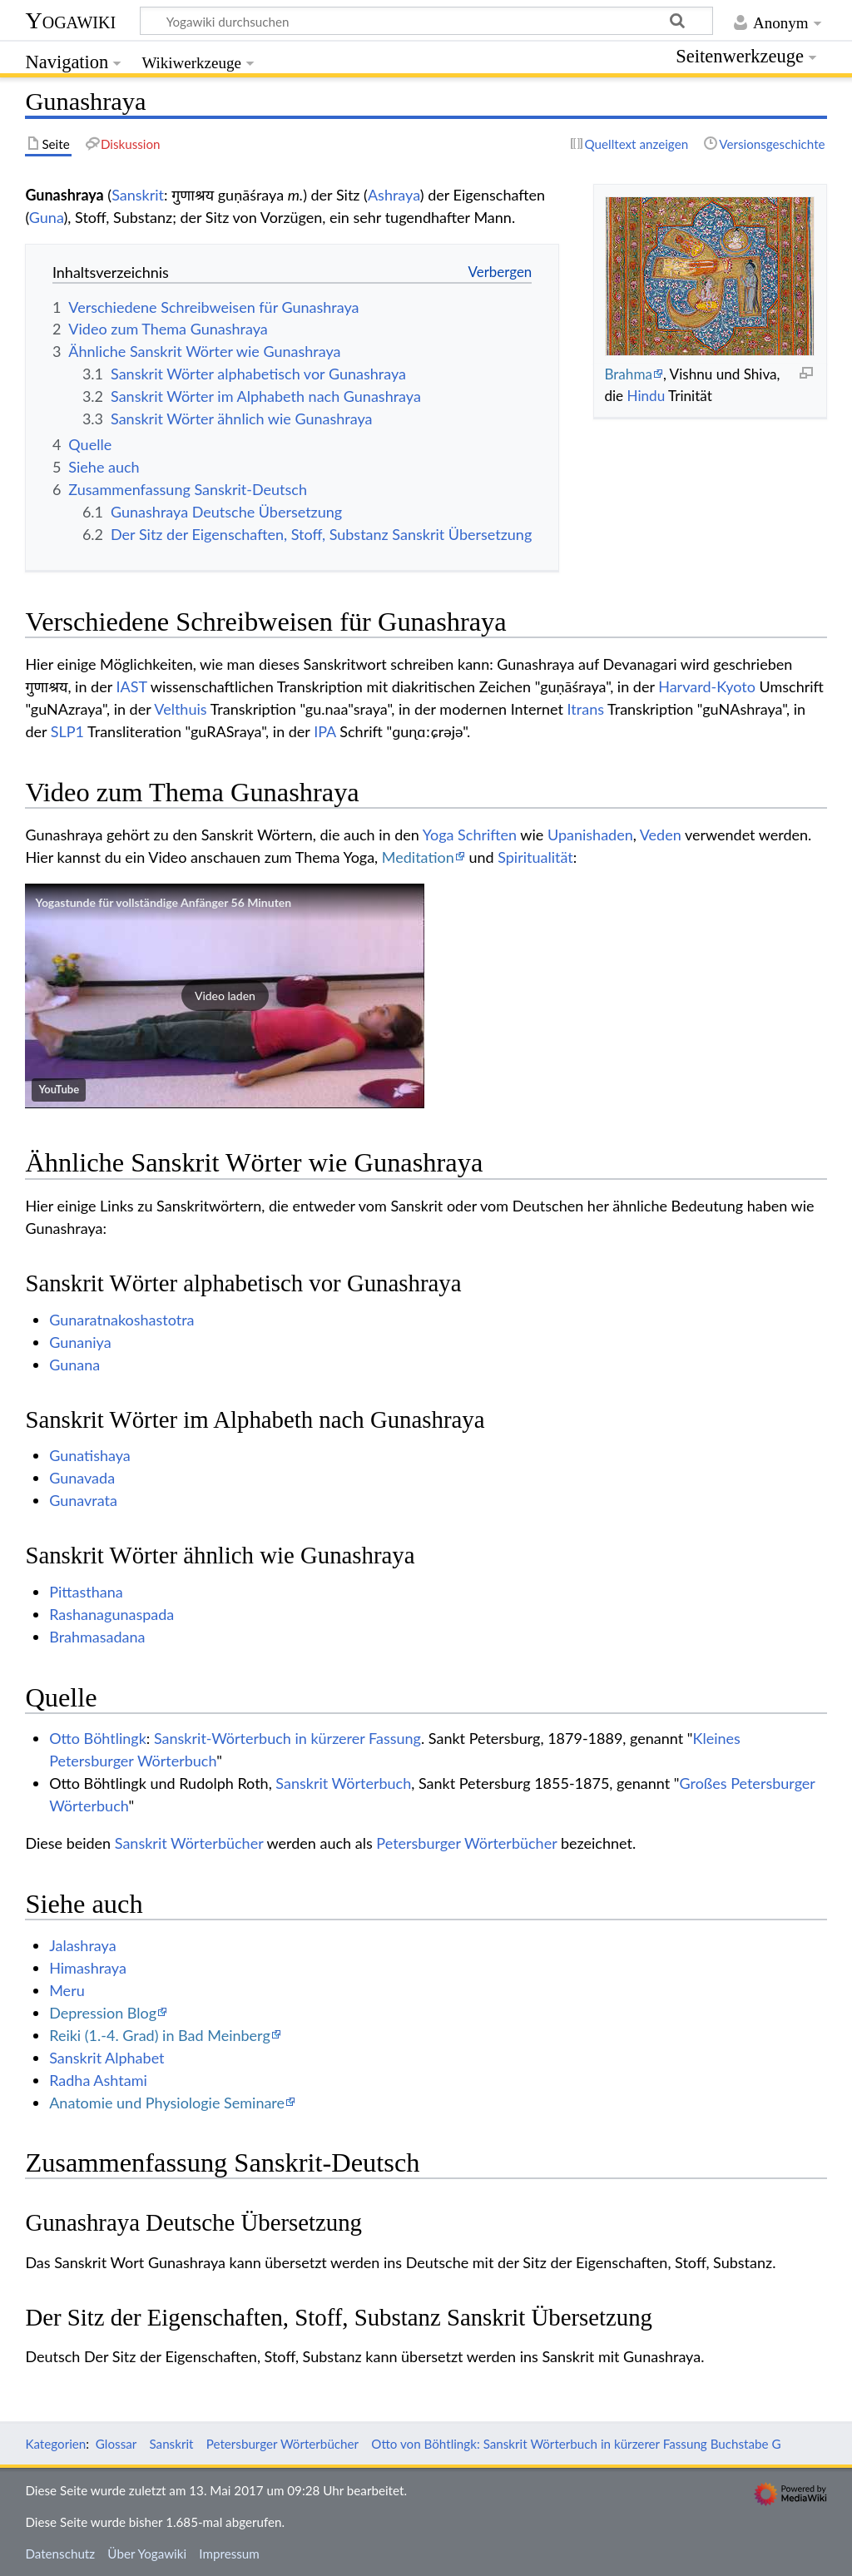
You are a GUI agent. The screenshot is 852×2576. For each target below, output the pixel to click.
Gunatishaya (90, 1455)
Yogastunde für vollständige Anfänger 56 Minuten (163, 902)
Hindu (646, 395)
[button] (224, 996)
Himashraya (87, 1968)
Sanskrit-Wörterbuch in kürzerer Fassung (287, 1738)
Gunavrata (83, 1500)
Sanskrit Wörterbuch (343, 1783)
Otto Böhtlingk (97, 1738)
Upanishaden (590, 834)
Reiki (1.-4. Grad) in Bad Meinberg (159, 2035)
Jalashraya (82, 1945)
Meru (67, 1990)
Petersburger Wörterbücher (466, 1843)
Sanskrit (137, 195)
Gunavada (82, 1478)
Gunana (74, 1364)
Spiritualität (535, 857)
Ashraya (394, 195)
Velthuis (180, 709)
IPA (325, 731)
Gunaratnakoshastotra (121, 1319)
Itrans (585, 709)
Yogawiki (70, 20)
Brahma (628, 374)
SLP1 (67, 731)
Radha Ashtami (98, 2080)
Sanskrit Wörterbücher (189, 1843)
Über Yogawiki (146, 2553)
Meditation (418, 857)
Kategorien (55, 2443)
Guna (46, 217)
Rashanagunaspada (111, 1614)
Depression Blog (102, 2013)
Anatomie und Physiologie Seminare (167, 2102)
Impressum (229, 2553)
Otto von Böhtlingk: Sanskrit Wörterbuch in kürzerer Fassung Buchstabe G (575, 2443)
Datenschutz (60, 2553)
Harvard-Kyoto (706, 686)
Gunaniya (80, 1342)
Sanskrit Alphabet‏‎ (106, 2057)
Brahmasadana (97, 1636)
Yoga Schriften (470, 834)
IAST (131, 686)
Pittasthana (86, 1592)
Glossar (116, 2443)
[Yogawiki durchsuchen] (426, 20)
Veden (660, 834)
